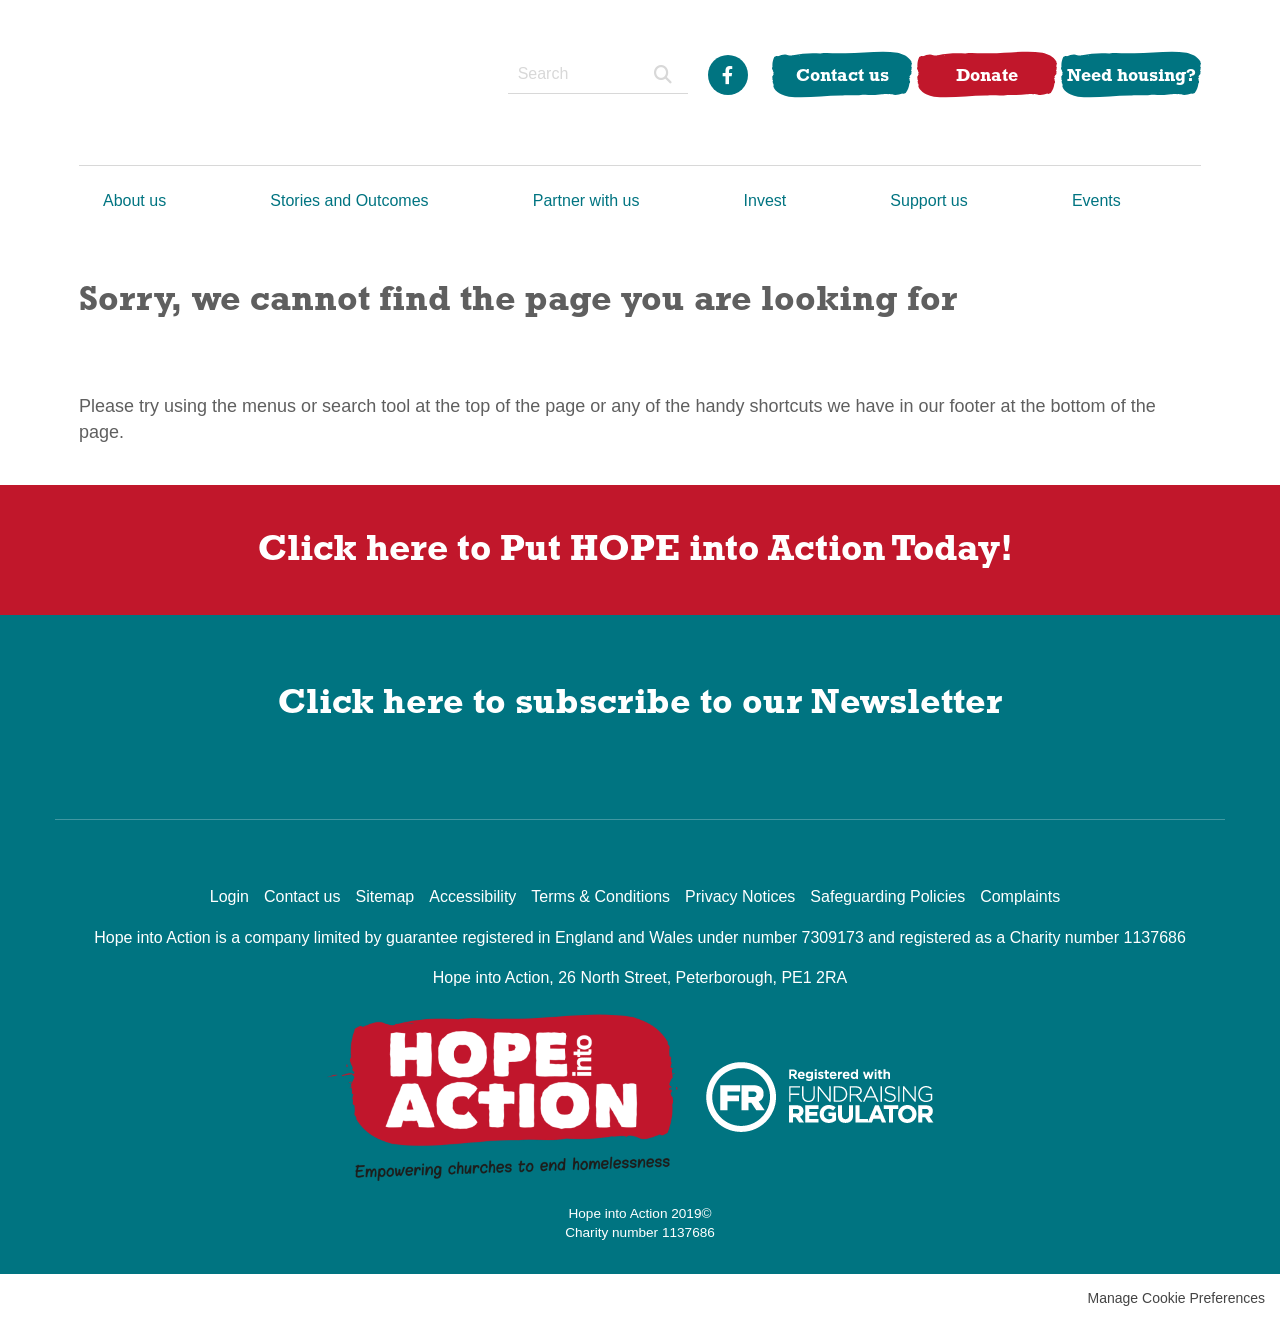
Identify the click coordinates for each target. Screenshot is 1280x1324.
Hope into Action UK (197, 82)
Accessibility (472, 896)
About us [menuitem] (134, 200)
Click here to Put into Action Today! (640, 546)
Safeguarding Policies (887, 896)
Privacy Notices (740, 896)
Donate (987, 74)
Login (229, 896)
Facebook (728, 75)
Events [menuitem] (1096, 200)
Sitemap (384, 896)
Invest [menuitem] (765, 200)
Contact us (842, 74)
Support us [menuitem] (928, 200)
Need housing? (1131, 74)
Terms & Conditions (600, 896)
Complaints (1020, 896)
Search (663, 74)
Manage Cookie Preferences (1176, 1298)
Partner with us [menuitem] (586, 200)
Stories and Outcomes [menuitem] (349, 200)
